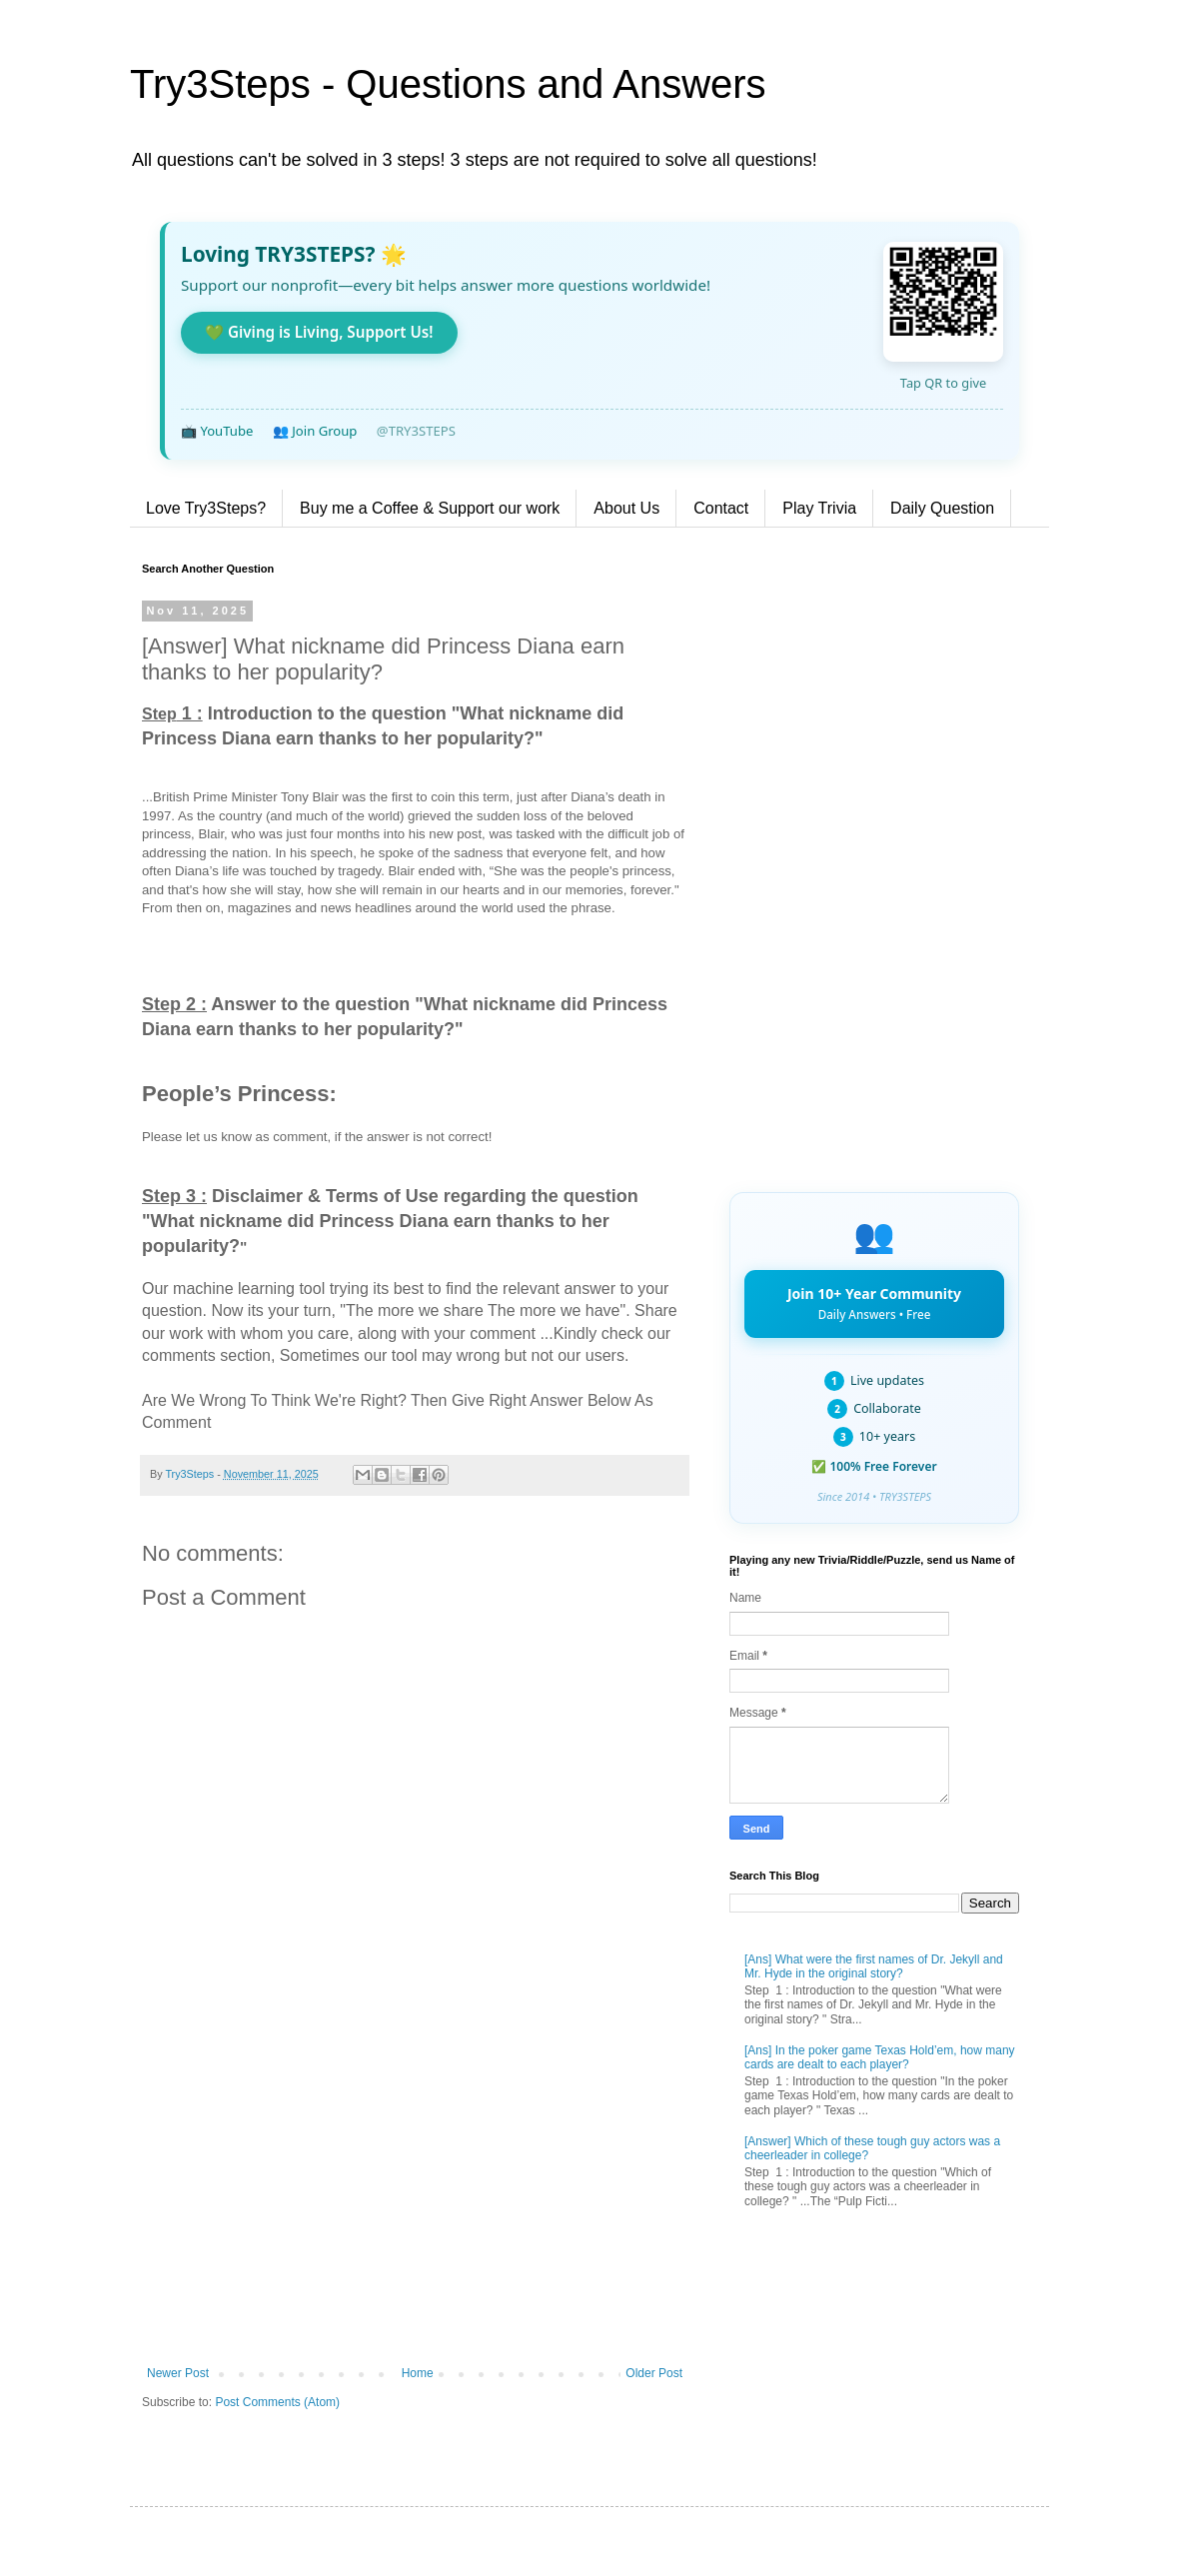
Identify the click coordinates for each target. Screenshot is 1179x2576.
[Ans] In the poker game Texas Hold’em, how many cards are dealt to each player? (879, 2057)
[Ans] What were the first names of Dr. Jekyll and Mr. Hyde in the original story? (873, 1966)
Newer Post (178, 2373)
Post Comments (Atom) (277, 2402)
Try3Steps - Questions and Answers (448, 84)
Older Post (653, 2373)
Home (418, 2373)
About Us (626, 508)
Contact (720, 508)
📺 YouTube (217, 431)
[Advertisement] (414, 2201)
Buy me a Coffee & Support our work (430, 508)
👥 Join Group (315, 431)
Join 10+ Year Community (874, 1303)
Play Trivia (819, 508)
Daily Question (942, 508)
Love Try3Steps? (206, 508)
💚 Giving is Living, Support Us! (319, 332)
